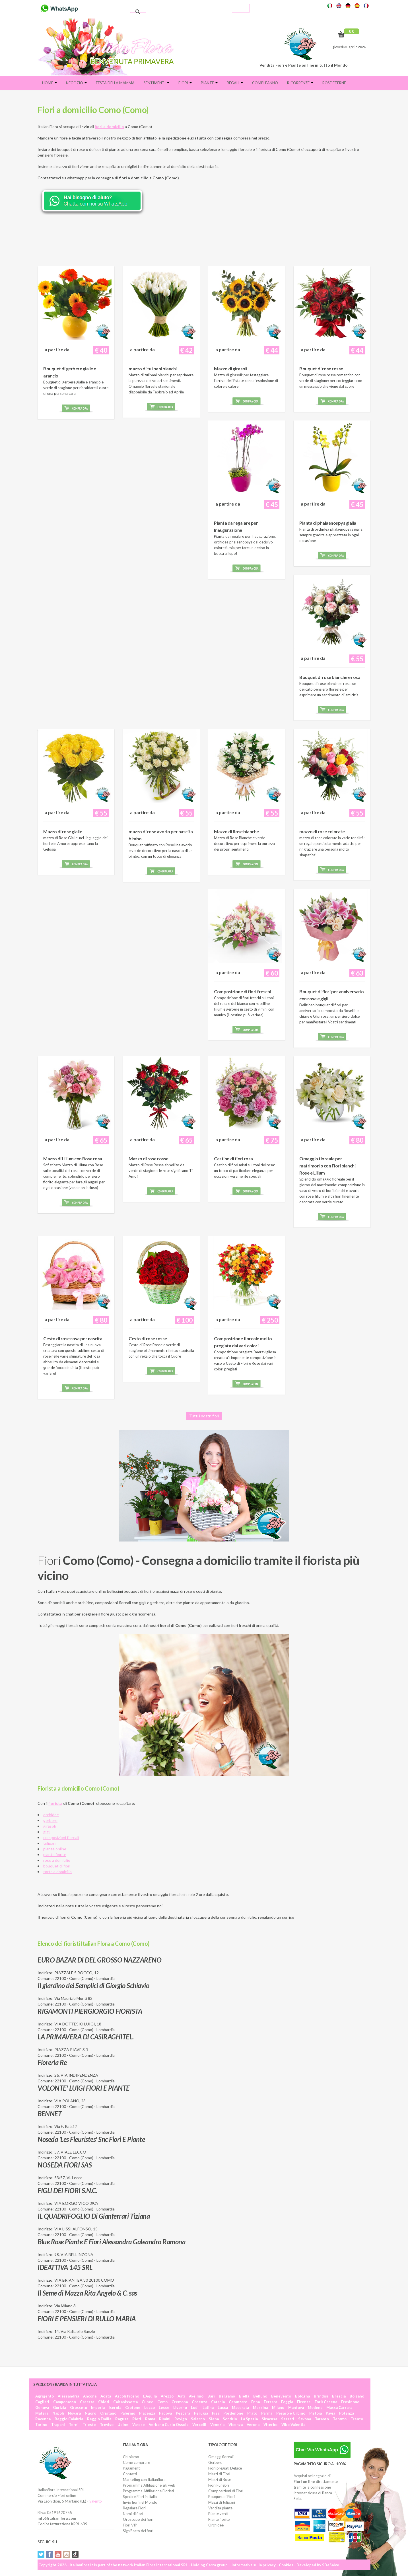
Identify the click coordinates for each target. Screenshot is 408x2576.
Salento (95, 2501)
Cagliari (42, 2402)
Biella (244, 2396)
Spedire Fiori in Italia (140, 2496)
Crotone (132, 2407)
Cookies (286, 2565)
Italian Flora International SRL (161, 2565)
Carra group (217, 2565)
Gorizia (59, 2407)
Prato (252, 2413)
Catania (218, 2402)
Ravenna (43, 2419)
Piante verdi (218, 2513)
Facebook (49, 2554)
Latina (208, 2407)
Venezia (217, 2424)
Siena (214, 2419)
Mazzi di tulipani (221, 2502)
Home (49, 83)
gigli (46, 1831)
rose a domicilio (56, 1860)
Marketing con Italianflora (144, 2479)
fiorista (55, 1803)
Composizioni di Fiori (225, 2491)
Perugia (201, 2413)
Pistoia (315, 2413)
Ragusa (121, 2419)
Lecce (164, 2407)
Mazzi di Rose (219, 2479)
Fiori (185, 83)
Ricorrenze (300, 83)
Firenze (304, 2402)
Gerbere (215, 2462)
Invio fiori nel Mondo (140, 2502)
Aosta (105, 2396)
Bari (211, 2396)
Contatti (130, 2474)
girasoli (49, 1826)
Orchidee (216, 2525)
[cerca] (189, 12)
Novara (74, 2413)
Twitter (41, 2554)
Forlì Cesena (326, 2402)
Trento (357, 2419)
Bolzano (357, 2396)
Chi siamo (131, 2456)
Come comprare (136, 2462)
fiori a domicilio (109, 126)
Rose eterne (334, 83)
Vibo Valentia (293, 2424)
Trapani (58, 2424)
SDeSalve (330, 2565)
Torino (41, 2424)
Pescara (183, 2413)
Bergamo (227, 2396)
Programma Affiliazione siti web (149, 2485)
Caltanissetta (125, 2402)
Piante (209, 83)
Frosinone (350, 2402)
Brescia (339, 2396)
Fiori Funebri (218, 2485)
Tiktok (75, 2554)
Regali (235, 83)
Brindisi (321, 2396)
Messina (260, 2407)
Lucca (223, 2407)
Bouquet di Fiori (221, 2496)
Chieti (103, 2402)
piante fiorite (54, 1854)
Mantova (296, 2407)
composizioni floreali (61, 1837)
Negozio (76, 83)
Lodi (195, 2407)
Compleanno (265, 83)
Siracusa (269, 2419)
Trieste (89, 2424)
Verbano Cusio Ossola (168, 2424)
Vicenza (235, 2424)
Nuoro (90, 2413)
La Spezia (249, 2419)
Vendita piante (220, 2508)
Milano (278, 2407)
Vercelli (199, 2424)
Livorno (180, 2407)
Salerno (198, 2419)
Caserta (87, 2402)
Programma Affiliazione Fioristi (148, 2491)
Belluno (260, 2396)
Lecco (149, 2407)
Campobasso (64, 2402)
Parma (266, 2413)
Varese (138, 2424)
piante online (54, 1848)
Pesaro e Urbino (290, 2413)
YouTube (58, 2554)
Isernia (115, 2407)
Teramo (340, 2419)
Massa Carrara (339, 2407)
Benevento (281, 2396)
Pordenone (233, 2413)
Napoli (58, 2413)
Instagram (66, 2554)
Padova (165, 2413)
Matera (41, 2413)
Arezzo (167, 2396)
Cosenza (199, 2402)
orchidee (51, 1814)
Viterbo (270, 2424)
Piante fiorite (219, 2519)
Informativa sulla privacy (254, 2565)
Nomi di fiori (133, 2513)
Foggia (287, 2402)
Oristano (108, 2413)
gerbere (50, 1820)
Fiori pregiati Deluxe (225, 2468)
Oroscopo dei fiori (138, 2519)
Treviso (107, 2424)
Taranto (322, 2419)
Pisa (215, 2413)
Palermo (127, 2413)
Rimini (164, 2419)
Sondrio (230, 2419)
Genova (42, 2407)
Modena (315, 2407)
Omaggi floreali (221, 2456)
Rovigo (180, 2419)
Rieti (136, 2419)
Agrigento (44, 2396)
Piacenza (147, 2413)
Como (162, 2402)
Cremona (180, 2402)
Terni (74, 2424)
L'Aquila (150, 2396)
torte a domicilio (57, 1871)
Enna (255, 2402)
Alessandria (68, 2396)
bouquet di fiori (56, 1865)
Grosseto (78, 2407)
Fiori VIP (130, 2525)
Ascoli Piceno (127, 2396)
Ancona (89, 2396)
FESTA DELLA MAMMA (115, 83)
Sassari (287, 2419)
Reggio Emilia (99, 2419)
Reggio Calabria (69, 2419)
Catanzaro (238, 2402)
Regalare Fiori (134, 2508)
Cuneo (147, 2402)
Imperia (98, 2407)
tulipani (49, 1843)
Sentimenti (156, 83)
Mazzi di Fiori (219, 2474)
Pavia (330, 2413)
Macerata (240, 2407)
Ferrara (270, 2402)
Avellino (196, 2396)
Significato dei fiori (138, 2530)
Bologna (302, 2396)
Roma (150, 2419)
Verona (253, 2424)
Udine (123, 2424)
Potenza (346, 2413)
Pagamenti (132, 2468)
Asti (181, 2396)
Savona (304, 2419)
